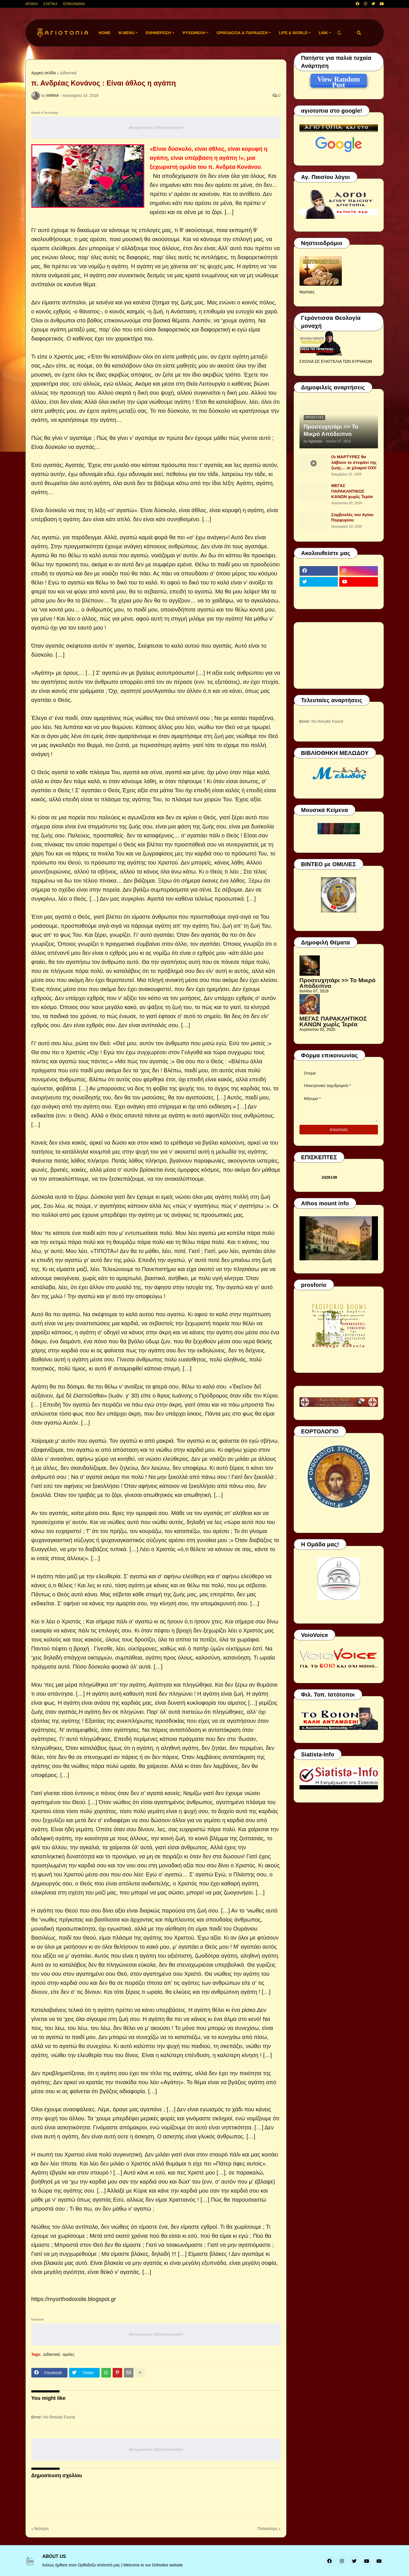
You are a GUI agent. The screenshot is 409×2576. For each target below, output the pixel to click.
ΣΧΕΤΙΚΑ (50, 4)
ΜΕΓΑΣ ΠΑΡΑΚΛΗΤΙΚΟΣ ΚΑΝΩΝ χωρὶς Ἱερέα (352, 491)
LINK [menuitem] (323, 32)
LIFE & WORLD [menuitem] (293, 32)
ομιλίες (69, 2354)
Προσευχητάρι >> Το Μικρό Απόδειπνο (331, 430)
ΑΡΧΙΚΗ (31, 4)
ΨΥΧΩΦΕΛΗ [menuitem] (193, 32)
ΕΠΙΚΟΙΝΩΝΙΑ (74, 4)
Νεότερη (41, 2528)
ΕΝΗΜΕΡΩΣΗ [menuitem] (158, 32)
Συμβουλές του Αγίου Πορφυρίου (352, 517)
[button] (339, 32)
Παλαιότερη (267, 2528)
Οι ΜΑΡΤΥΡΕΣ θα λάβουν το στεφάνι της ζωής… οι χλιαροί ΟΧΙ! (354, 462)
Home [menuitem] (104, 32)
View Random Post (338, 80)
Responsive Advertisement (156, 127)
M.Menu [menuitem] (126, 32)
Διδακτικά (68, 73)
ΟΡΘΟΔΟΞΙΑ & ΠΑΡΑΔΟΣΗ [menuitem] (242, 32)
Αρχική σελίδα (43, 73)
